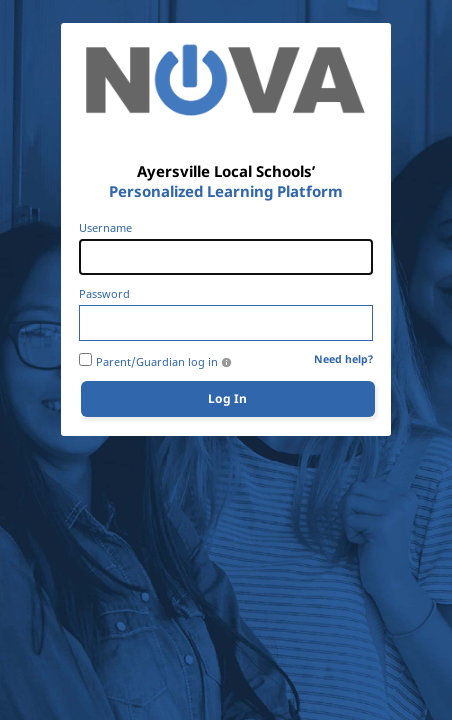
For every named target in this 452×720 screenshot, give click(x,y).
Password (104, 294)
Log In (227, 398)
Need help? (343, 359)
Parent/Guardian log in (157, 362)
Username (105, 228)
